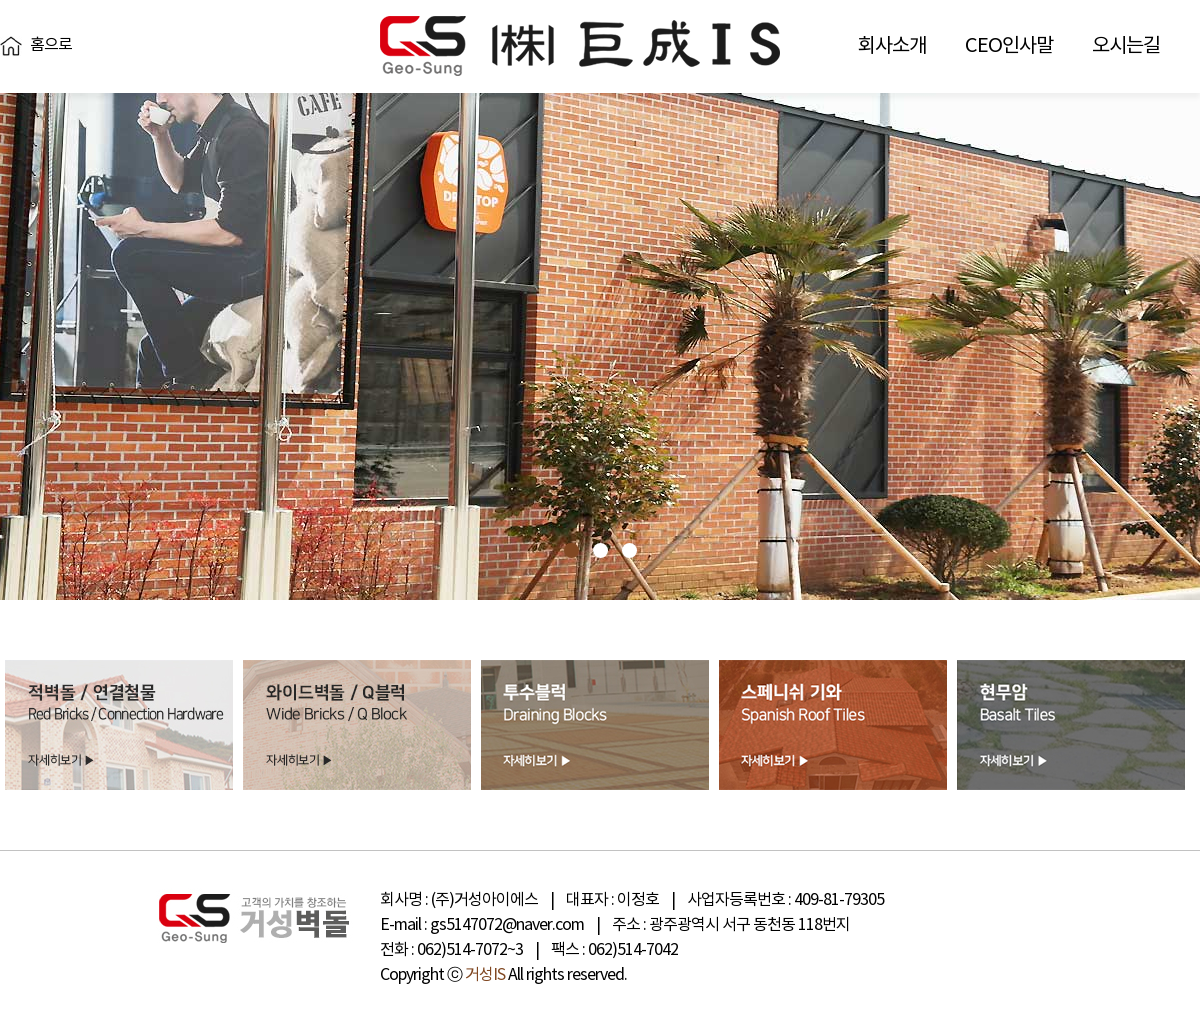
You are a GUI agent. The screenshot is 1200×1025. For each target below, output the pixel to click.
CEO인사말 (1009, 46)
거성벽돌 (580, 46)
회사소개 (892, 46)
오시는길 (1126, 46)
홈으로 (51, 45)
